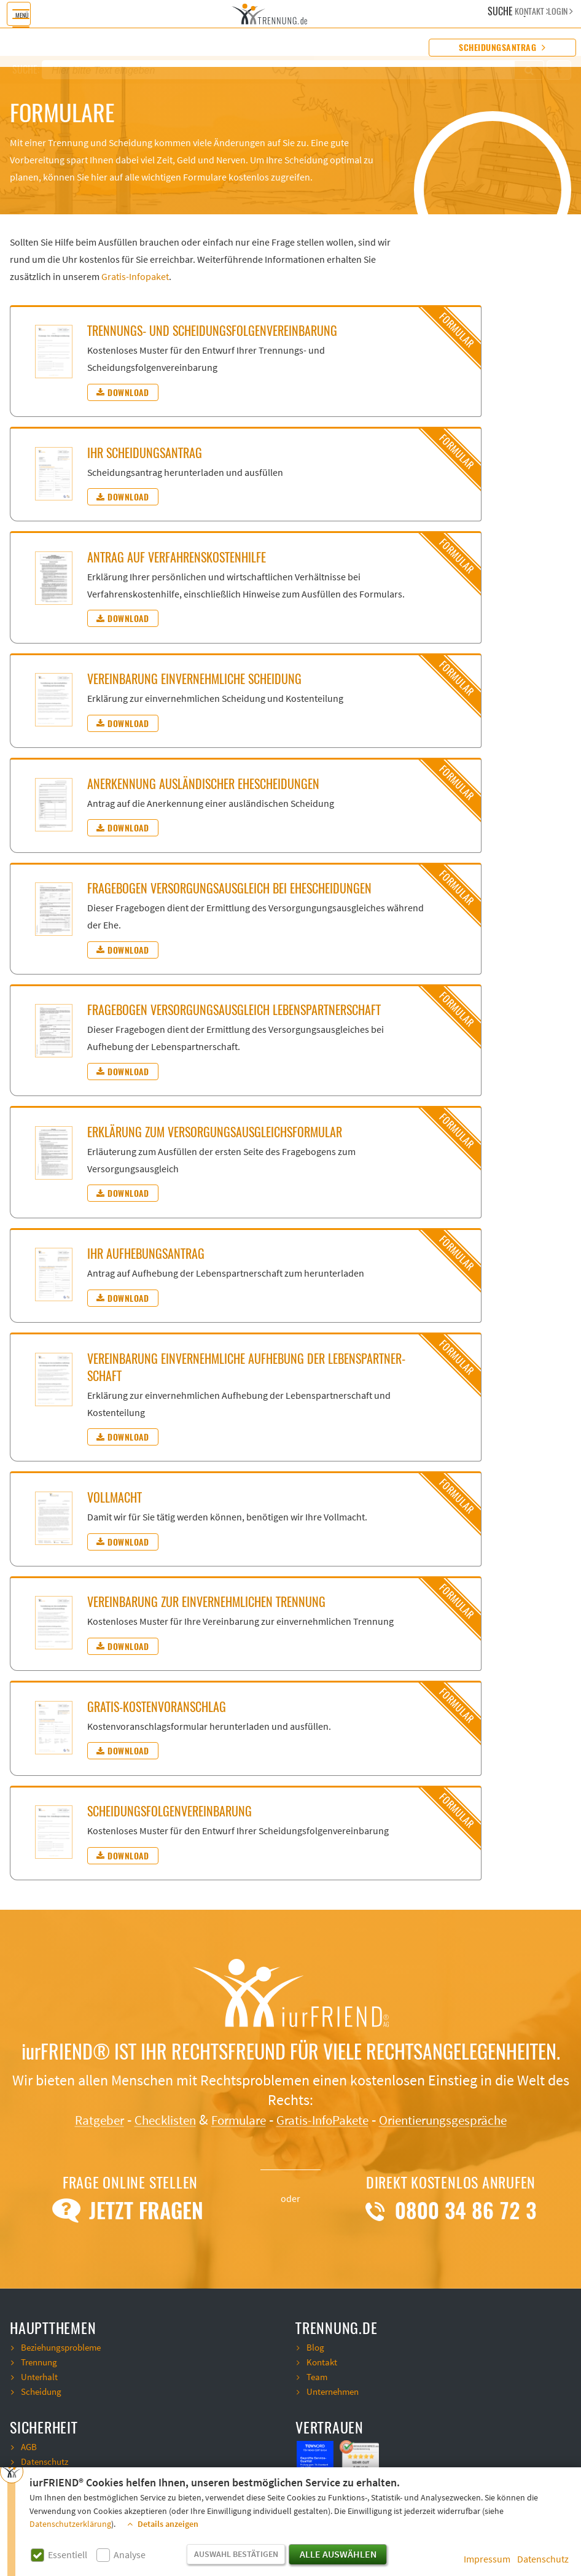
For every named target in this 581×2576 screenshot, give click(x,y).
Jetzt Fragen (130, 2211)
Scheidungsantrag (502, 47)
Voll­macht (114, 1497)
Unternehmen (335, 2392)
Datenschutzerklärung (70, 2524)
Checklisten (147, 2120)
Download (122, 392)
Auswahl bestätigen (236, 2554)
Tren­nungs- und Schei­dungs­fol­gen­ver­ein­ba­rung (212, 330)
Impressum (487, 2559)
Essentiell (67, 2555)
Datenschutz (543, 2559)
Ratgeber (73, 2120)
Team (317, 2377)
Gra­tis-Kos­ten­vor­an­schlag (156, 1707)
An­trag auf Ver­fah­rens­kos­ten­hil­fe (176, 557)
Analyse (130, 2555)
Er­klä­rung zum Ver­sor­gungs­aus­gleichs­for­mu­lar (214, 1132)
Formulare (230, 2120)
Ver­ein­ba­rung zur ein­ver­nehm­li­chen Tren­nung (206, 1601)
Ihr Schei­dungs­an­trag (144, 453)
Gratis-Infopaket (135, 277)
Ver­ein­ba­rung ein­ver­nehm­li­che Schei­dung (194, 679)
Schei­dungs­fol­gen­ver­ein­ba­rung (169, 1811)
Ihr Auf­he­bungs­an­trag (146, 1253)
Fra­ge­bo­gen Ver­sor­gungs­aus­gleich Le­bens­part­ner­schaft (234, 1010)
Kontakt (322, 2362)
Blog (315, 2347)
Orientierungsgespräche (462, 2120)
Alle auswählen (338, 2554)
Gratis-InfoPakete (326, 2120)
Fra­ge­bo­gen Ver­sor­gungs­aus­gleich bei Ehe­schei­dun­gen (229, 888)
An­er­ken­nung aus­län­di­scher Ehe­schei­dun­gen (203, 784)
